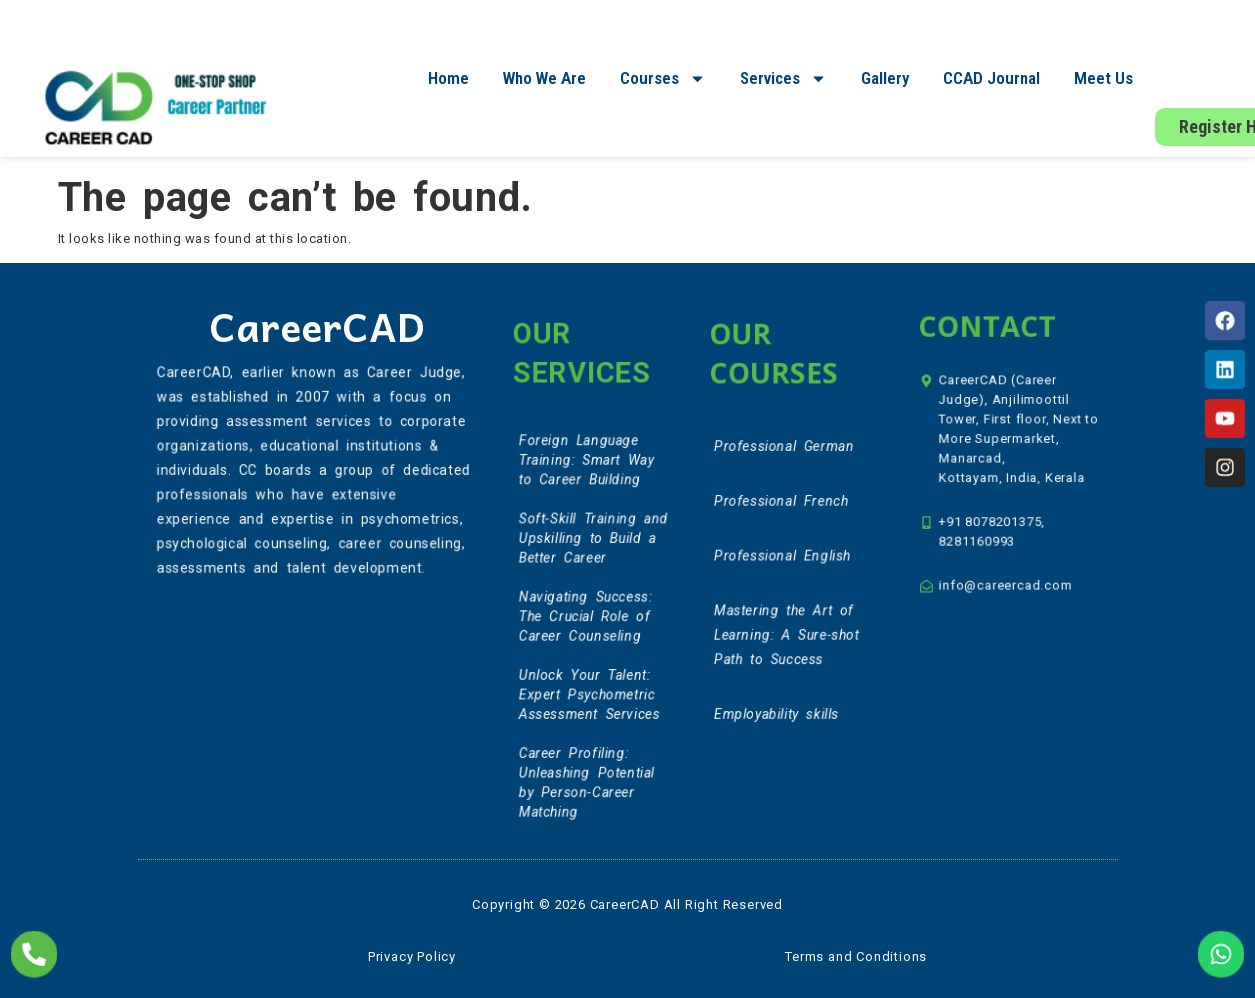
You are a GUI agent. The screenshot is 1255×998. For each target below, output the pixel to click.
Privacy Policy (412, 956)
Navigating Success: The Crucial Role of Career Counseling (585, 617)
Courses (663, 78)
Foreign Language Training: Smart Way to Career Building (586, 477)
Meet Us (1103, 78)
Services (783, 78)
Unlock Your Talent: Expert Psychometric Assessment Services (589, 687)
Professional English (783, 558)
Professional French (782, 509)
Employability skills (778, 700)
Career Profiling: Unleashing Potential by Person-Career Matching (587, 766)
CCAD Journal (991, 78)
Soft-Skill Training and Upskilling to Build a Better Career (593, 547)
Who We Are (544, 78)
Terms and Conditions (856, 956)
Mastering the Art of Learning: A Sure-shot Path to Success (787, 629)
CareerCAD (317, 325)
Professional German (784, 460)
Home (448, 78)
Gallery (885, 78)
